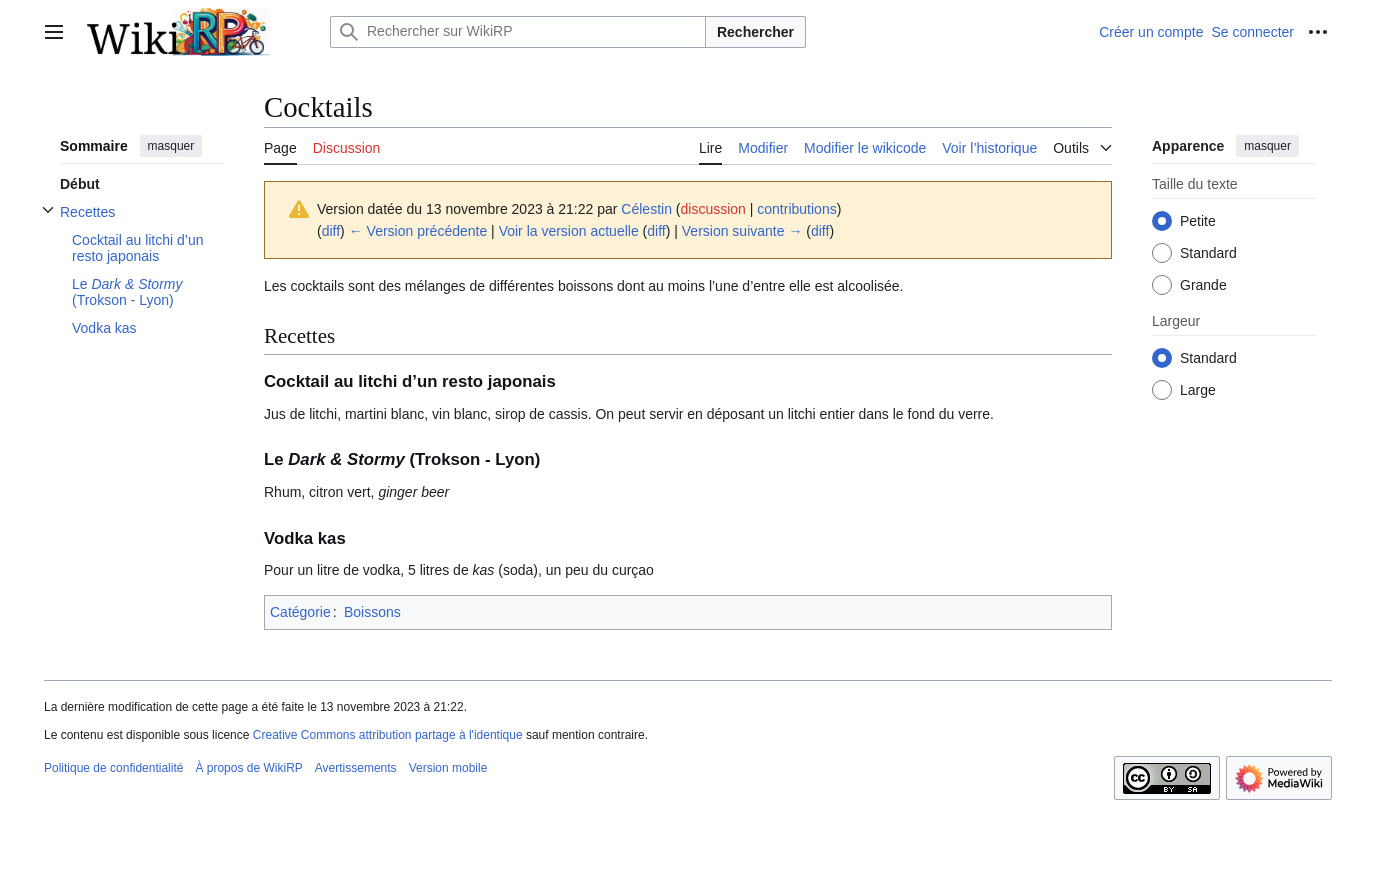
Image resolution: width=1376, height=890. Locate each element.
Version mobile (448, 768)
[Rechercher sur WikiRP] (518, 32)
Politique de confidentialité (113, 768)
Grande (1203, 285)
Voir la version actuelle (569, 231)
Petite (1198, 221)
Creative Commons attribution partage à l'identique (388, 735)
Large (1198, 390)
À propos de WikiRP (248, 768)
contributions (796, 209)
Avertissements (356, 768)
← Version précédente (418, 231)
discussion (713, 209)
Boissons (372, 612)
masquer (171, 146)
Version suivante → (742, 231)
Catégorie (300, 612)
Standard (1208, 253)
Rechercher (755, 32)
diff (331, 231)
